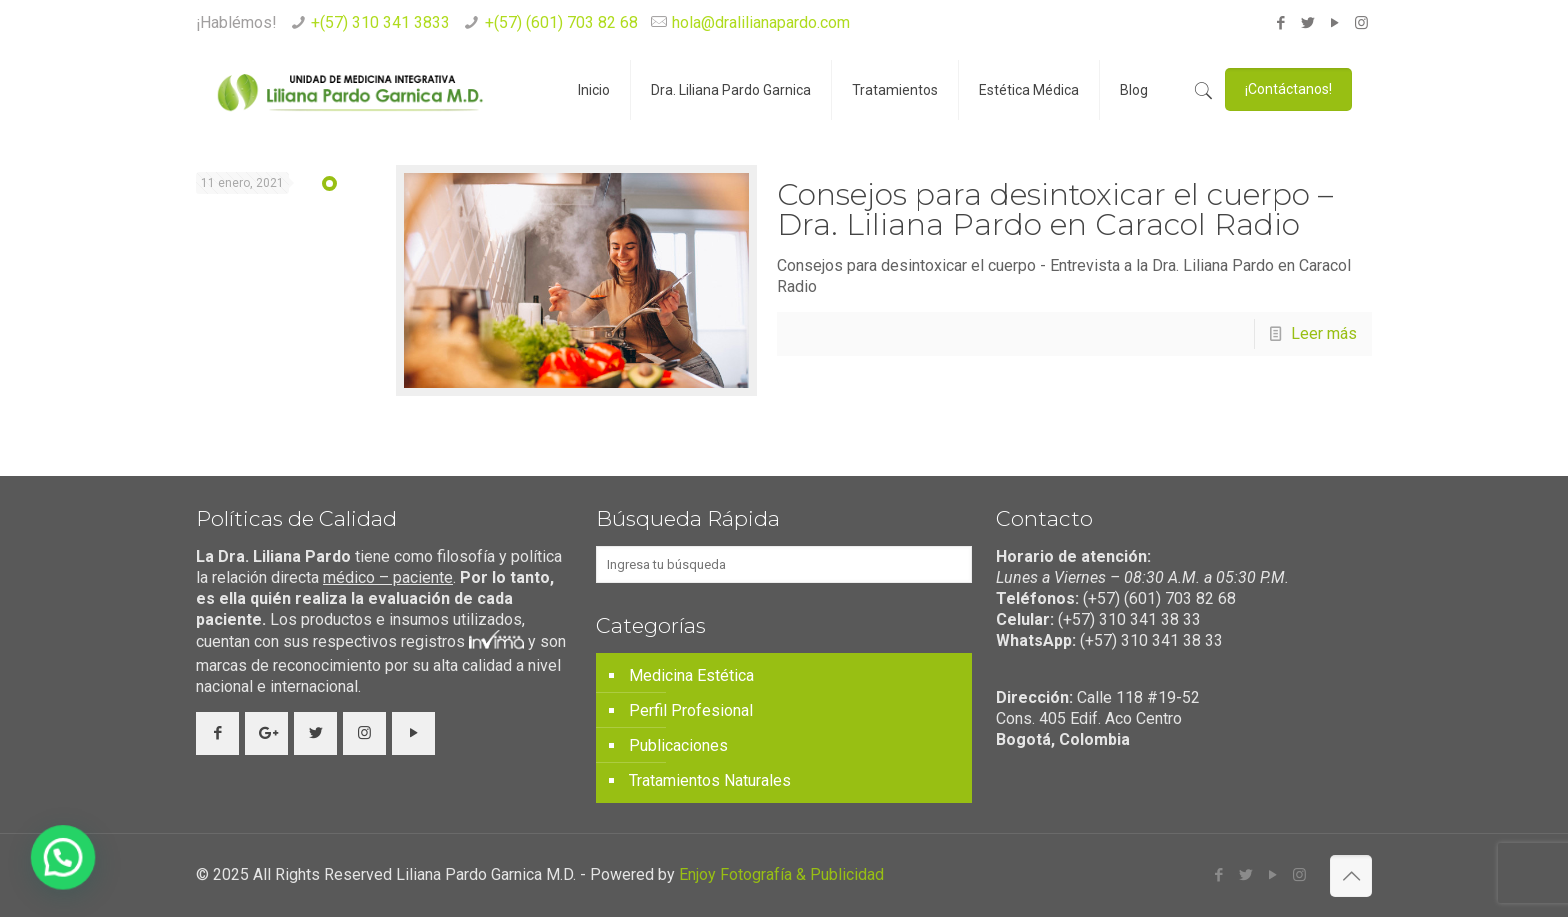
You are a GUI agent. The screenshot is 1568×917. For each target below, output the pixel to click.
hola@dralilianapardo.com (761, 22)
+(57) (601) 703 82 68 (561, 22)
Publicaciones (678, 745)
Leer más (1324, 333)
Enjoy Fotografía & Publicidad (781, 874)
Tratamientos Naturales (710, 780)
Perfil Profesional (691, 710)
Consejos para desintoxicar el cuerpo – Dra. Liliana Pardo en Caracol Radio (1055, 209)
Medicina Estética (691, 675)
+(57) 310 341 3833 (380, 22)
